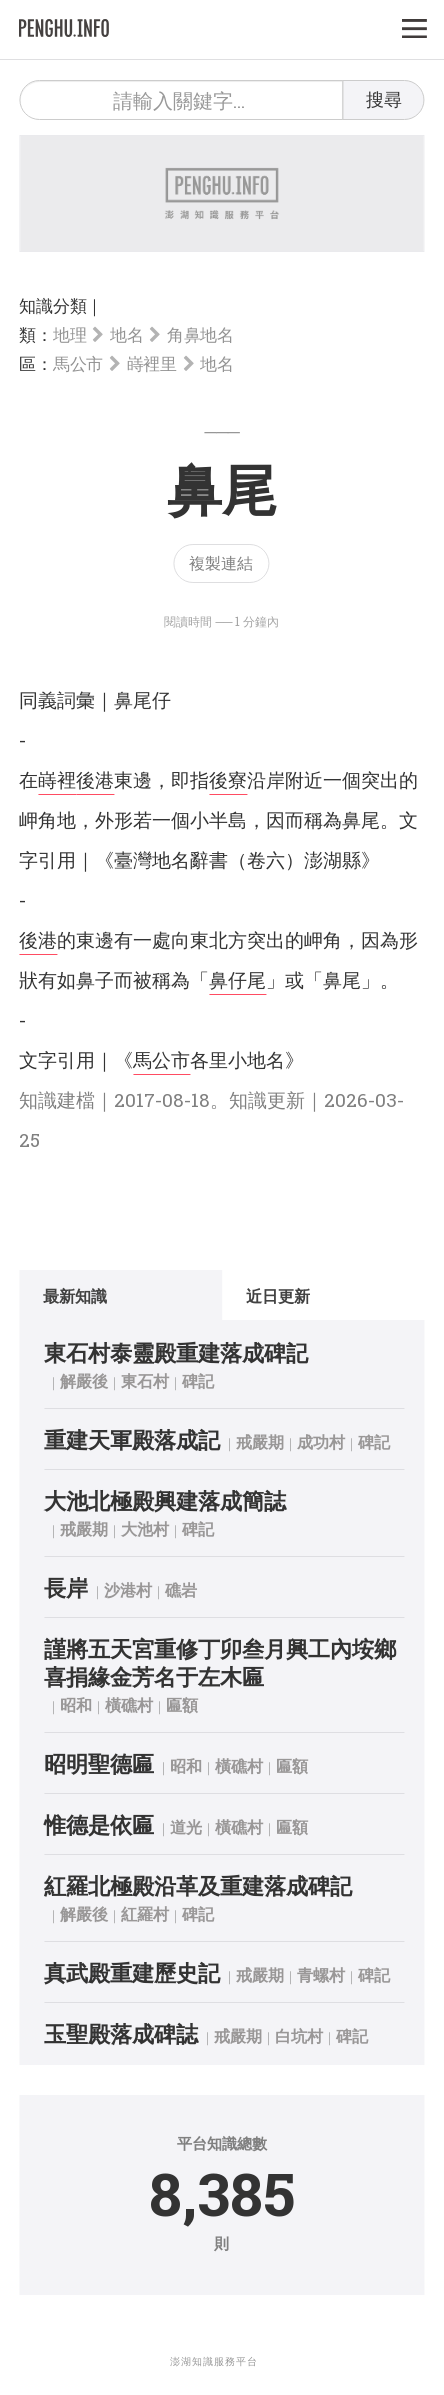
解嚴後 (84, 1380)
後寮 (228, 779)
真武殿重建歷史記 (132, 1972)
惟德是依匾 (99, 1824)
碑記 (198, 1380)
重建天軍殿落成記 (132, 1439)
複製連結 (221, 562)
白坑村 (299, 2035)
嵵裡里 (152, 363)
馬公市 (78, 363)
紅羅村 (145, 1913)
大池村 (145, 1528)
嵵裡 (57, 779)
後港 (95, 779)
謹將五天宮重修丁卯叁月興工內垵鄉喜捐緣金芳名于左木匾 (220, 1662)
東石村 (145, 1380)
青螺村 (321, 1974)
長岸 (66, 1587)
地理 (69, 334)
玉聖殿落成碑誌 (121, 2033)
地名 (126, 334)
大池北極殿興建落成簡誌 (165, 1500)
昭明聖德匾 (99, 1763)
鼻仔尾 (237, 979)
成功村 (321, 1441)
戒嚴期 (260, 1441)
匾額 (182, 1704)
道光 (186, 1826)
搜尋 (384, 99)
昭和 (76, 1704)
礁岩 (181, 1589)
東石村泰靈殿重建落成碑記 (176, 1352)
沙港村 (128, 1589)
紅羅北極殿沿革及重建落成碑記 (198, 1885)
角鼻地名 (200, 334)
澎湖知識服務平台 (214, 2361)
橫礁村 (129, 1704)
